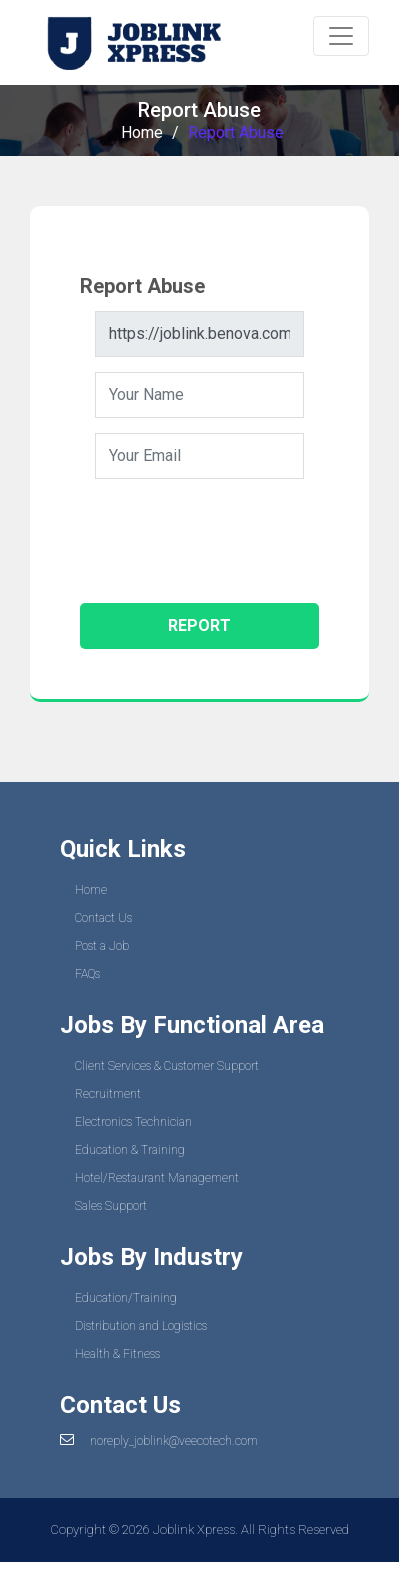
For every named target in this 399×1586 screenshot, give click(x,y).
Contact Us (103, 918)
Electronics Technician (133, 1122)
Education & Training (130, 1150)
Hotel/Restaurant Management (157, 1178)
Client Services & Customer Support (167, 1066)
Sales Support (111, 1206)
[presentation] (247, 533)
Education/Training (126, 1298)
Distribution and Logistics (141, 1326)
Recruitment (108, 1094)
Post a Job (102, 946)
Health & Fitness (117, 1354)
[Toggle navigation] (341, 36)
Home (142, 133)
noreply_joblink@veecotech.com (174, 1441)
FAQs (87, 974)
